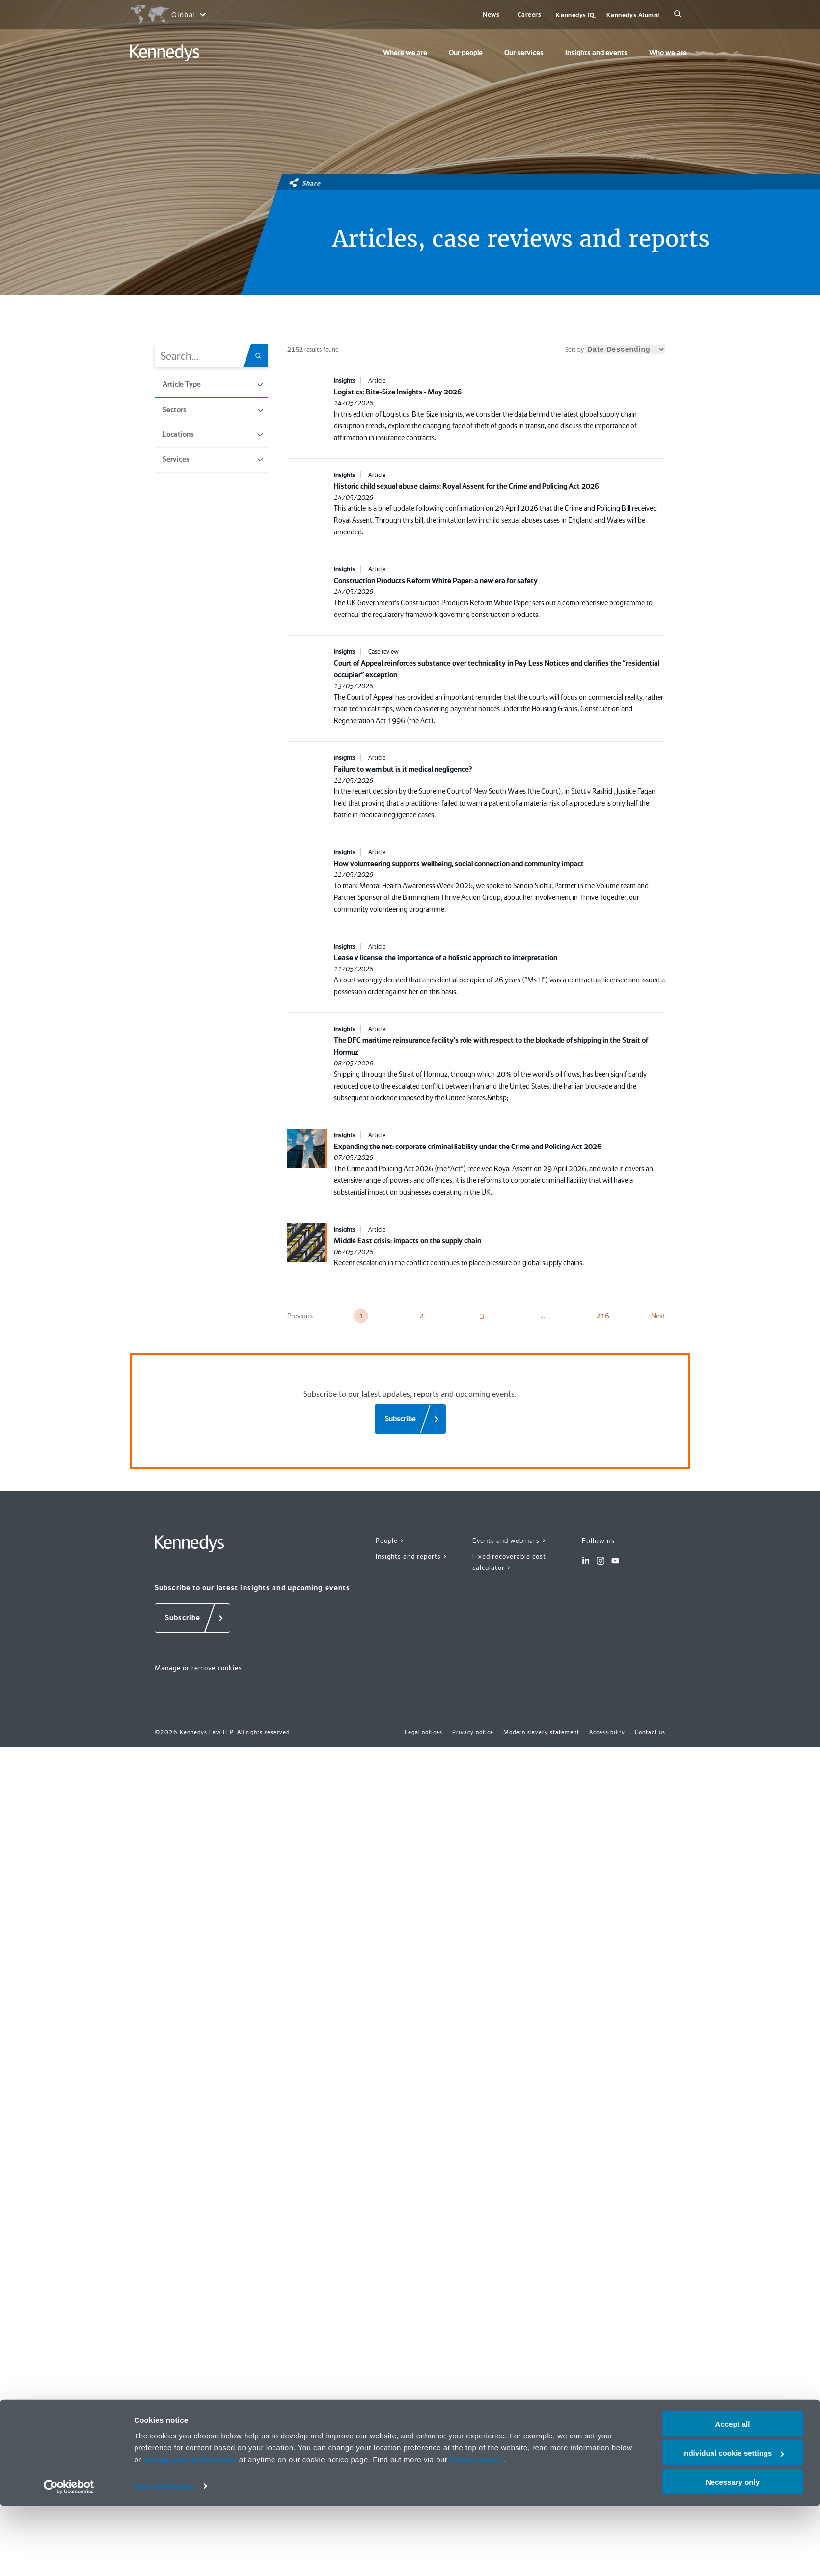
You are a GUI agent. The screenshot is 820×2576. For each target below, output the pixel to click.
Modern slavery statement (541, 1732)
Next (658, 1316)
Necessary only (733, 2552)
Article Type (213, 384)
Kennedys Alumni (632, 15)
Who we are (668, 52)
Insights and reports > (412, 1556)
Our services (524, 52)
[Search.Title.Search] (261, 355)
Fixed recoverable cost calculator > (509, 1561)
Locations (213, 434)
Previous (300, 1316)
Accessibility (607, 1732)
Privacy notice (476, 2528)
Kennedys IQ (575, 15)
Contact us (650, 1732)
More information (164, 2556)
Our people (466, 52)
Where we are (405, 52)
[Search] (677, 15)
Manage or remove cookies (198, 1668)
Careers (530, 14)
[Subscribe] (410, 1419)
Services (213, 459)
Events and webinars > (509, 1540)
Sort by (615, 349)
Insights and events (596, 52)
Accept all (732, 2494)
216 (602, 1316)
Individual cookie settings (733, 2523)
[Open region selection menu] (167, 14)
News (491, 14)
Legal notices (423, 1732)
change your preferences (190, 2528)
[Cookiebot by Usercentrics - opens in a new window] (69, 2556)
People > (390, 1540)
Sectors (213, 409)
